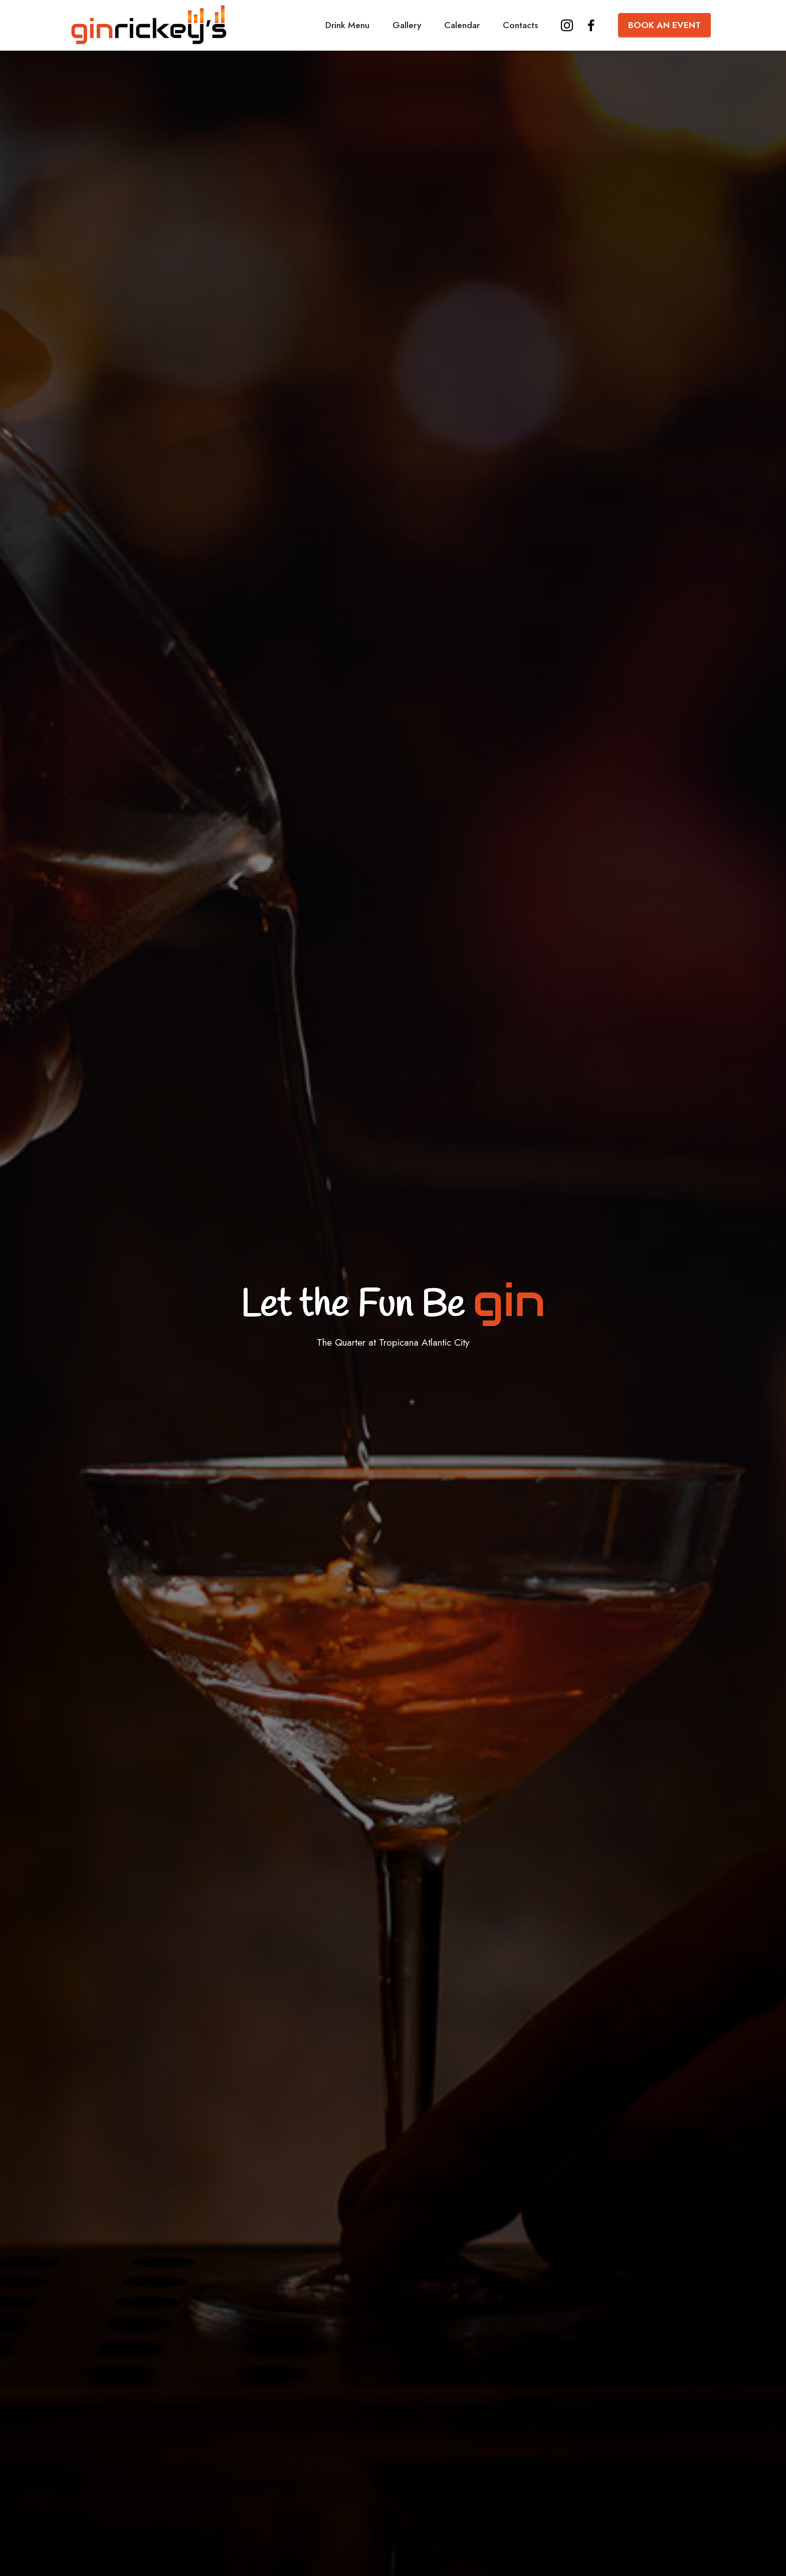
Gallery (406, 25)
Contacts (520, 25)
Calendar (462, 25)
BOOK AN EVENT (664, 25)
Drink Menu (347, 25)
